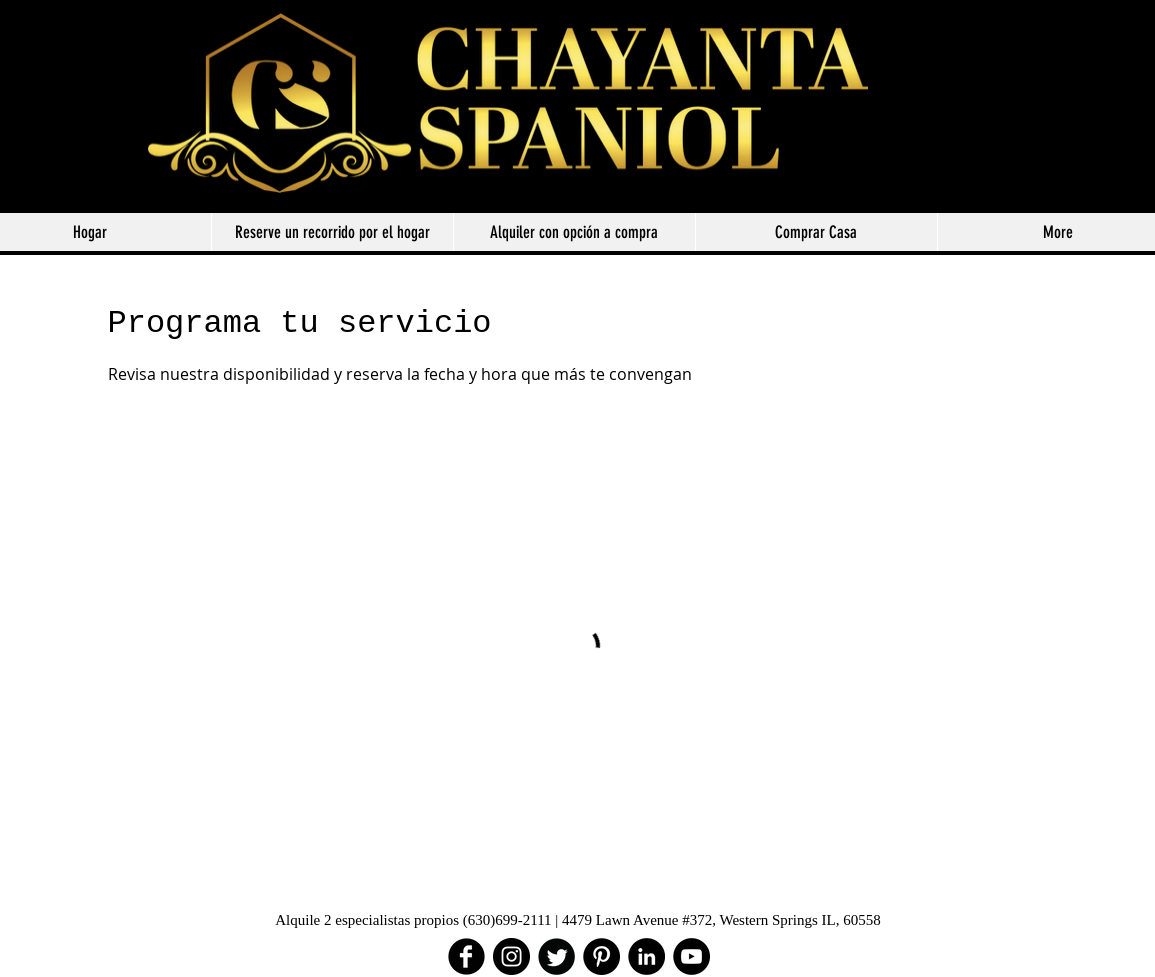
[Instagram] (511, 956)
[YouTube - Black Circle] (691, 956)
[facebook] (466, 956)
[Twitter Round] (556, 956)
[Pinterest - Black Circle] (601, 956)
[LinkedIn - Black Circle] (646, 956)
